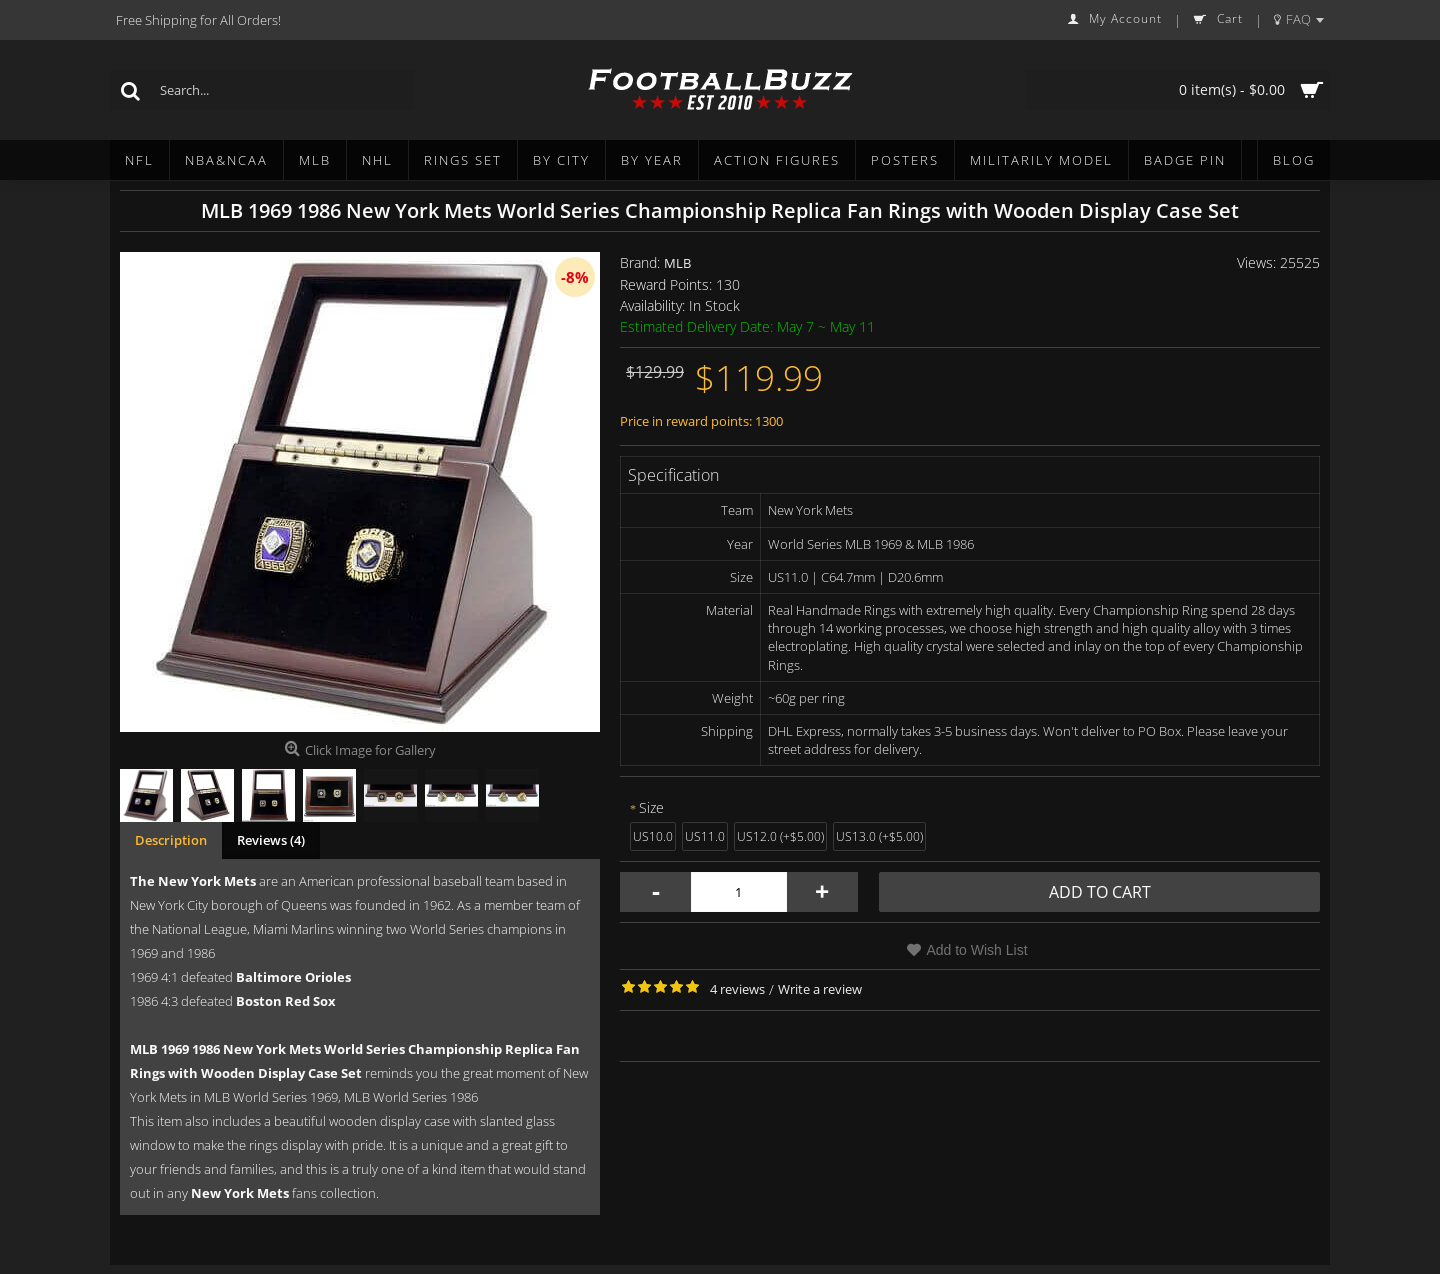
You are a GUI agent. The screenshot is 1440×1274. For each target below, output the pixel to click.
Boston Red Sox (286, 1001)
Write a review (820, 989)
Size (651, 807)
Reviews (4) (271, 840)
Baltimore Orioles (293, 977)
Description (171, 840)
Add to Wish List (976, 950)
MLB (677, 263)
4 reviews (737, 989)
